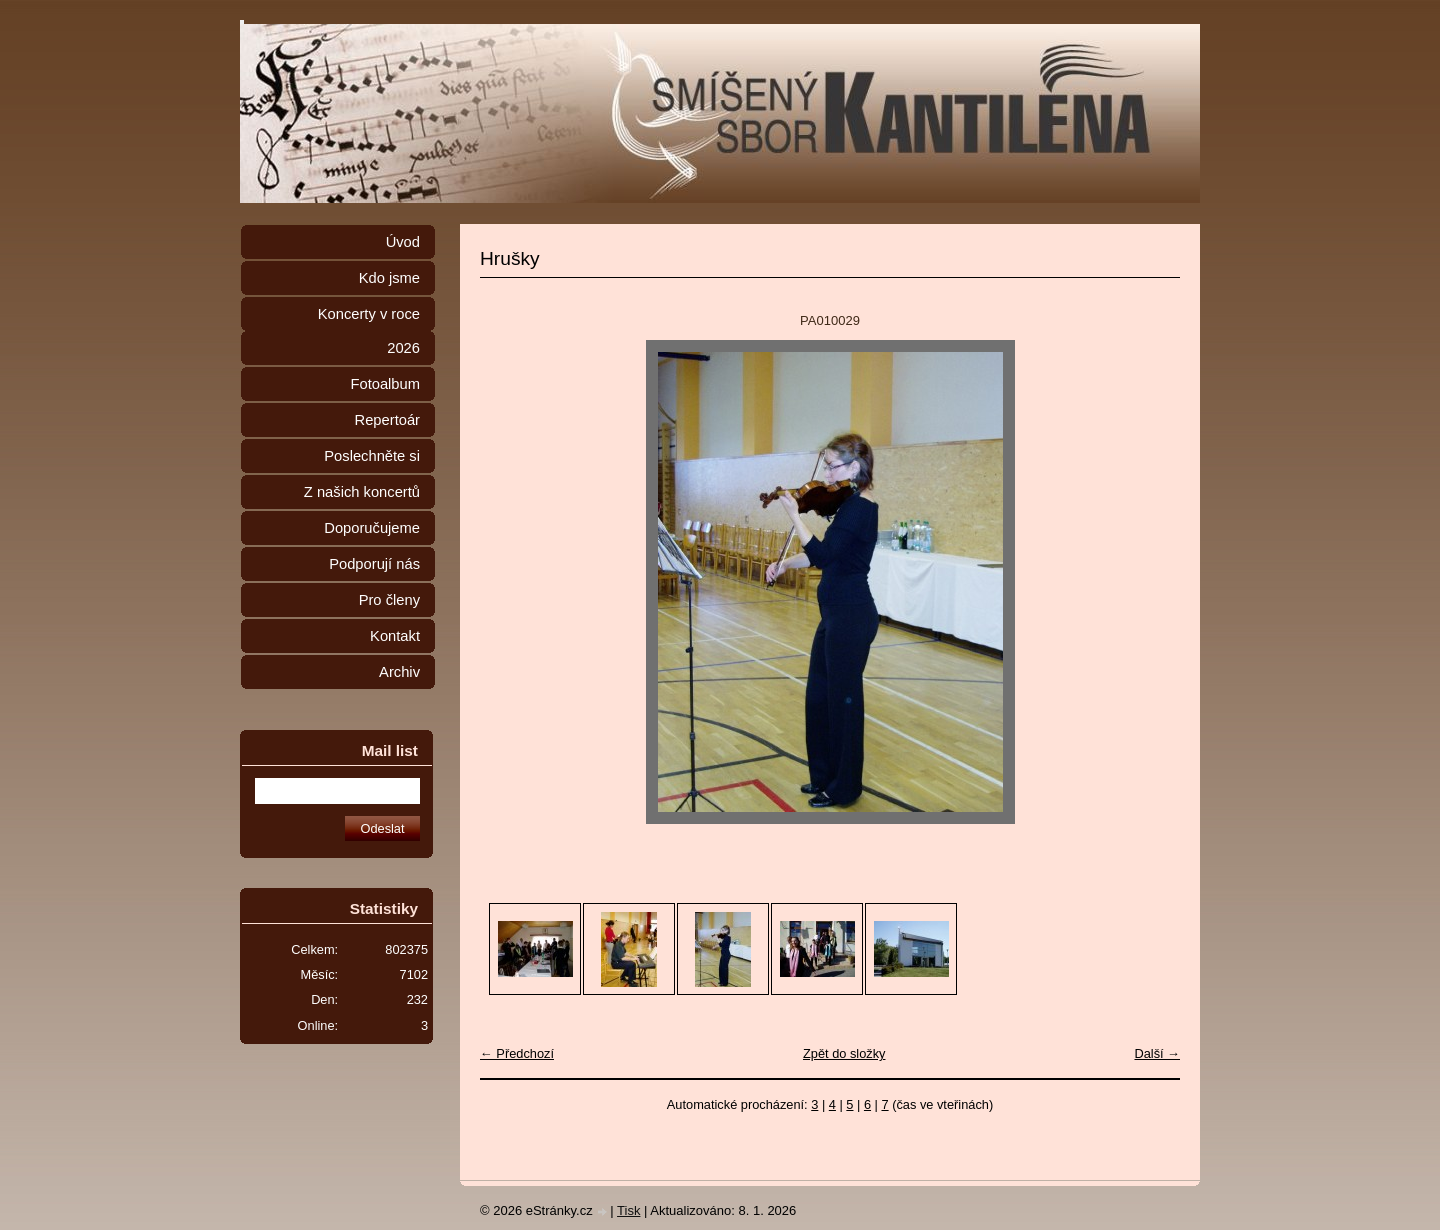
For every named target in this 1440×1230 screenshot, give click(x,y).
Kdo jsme (389, 278)
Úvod (403, 242)
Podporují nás (374, 564)
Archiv (399, 672)
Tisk (628, 1210)
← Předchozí (517, 1053)
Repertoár (387, 420)
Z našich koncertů (362, 492)
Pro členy (389, 600)
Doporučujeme (372, 528)
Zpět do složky (844, 1053)
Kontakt (395, 636)
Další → (1157, 1053)
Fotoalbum (385, 384)
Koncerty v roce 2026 (369, 331)
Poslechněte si (372, 456)
